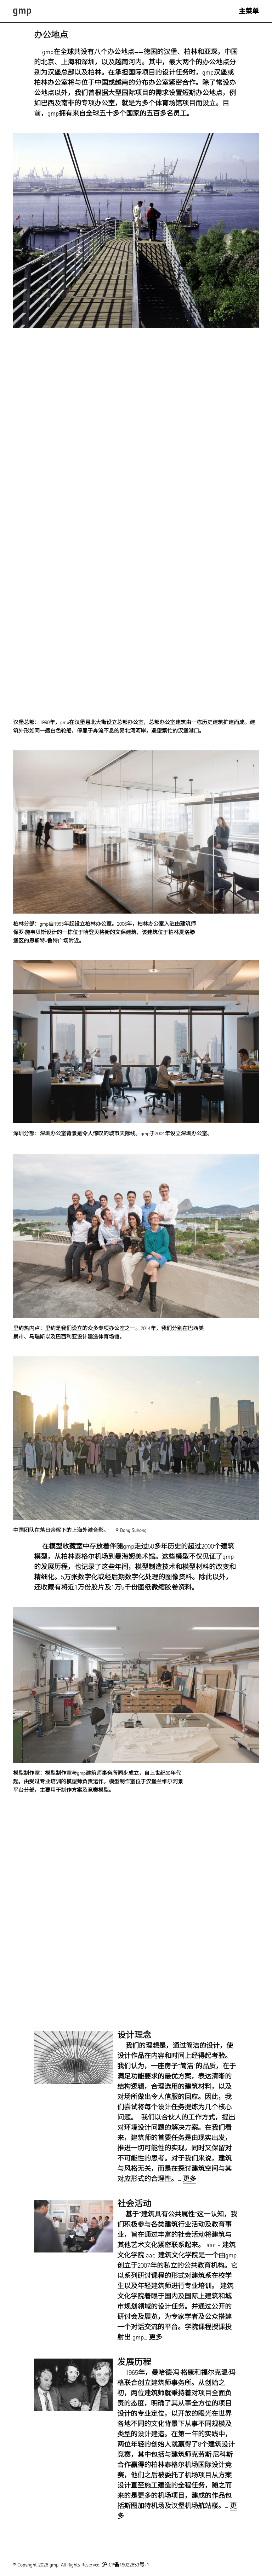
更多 (189, 2178)
